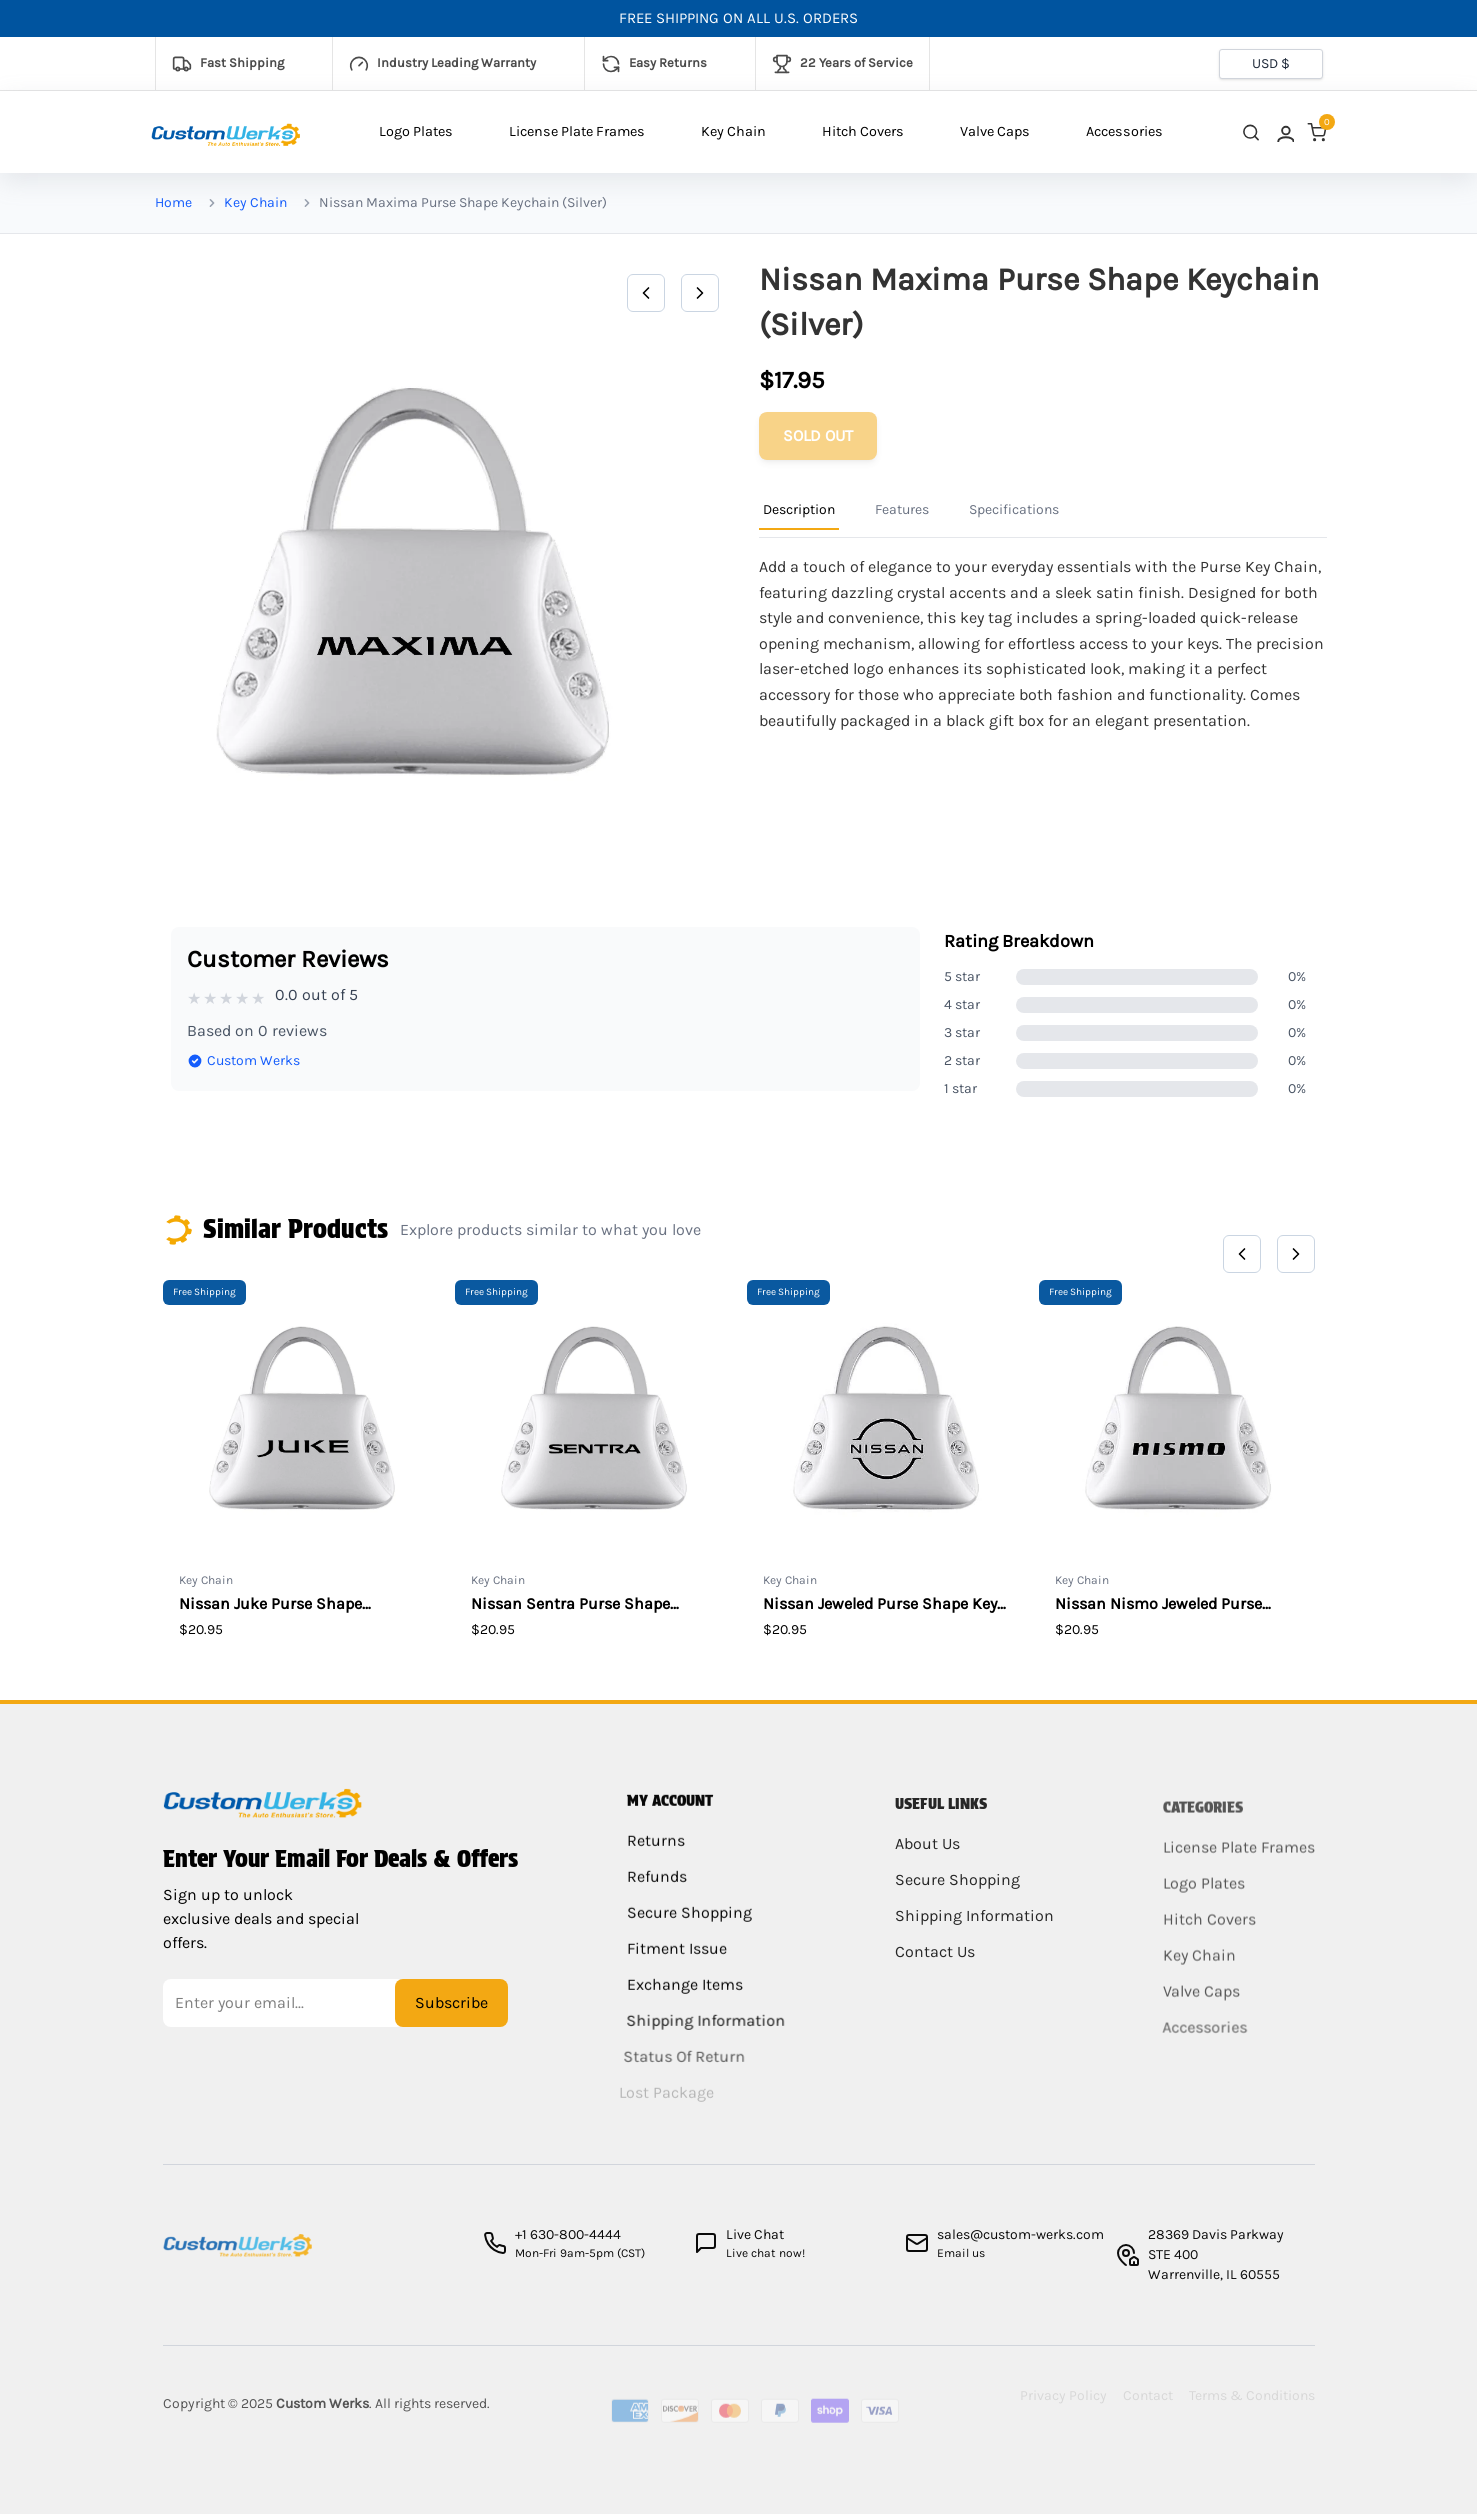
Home (173, 202)
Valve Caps (995, 131)
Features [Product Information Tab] (902, 509)
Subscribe (451, 2017)
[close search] (1251, 132)
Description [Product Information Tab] (799, 509)
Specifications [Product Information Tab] (1014, 509)
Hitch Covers (863, 131)
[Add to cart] (818, 436)
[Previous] (646, 293)
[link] (1284, 132)
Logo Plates (416, 131)
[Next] (700, 293)
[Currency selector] (1271, 64)
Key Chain (733, 131)
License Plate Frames (577, 131)
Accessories (1124, 131)
